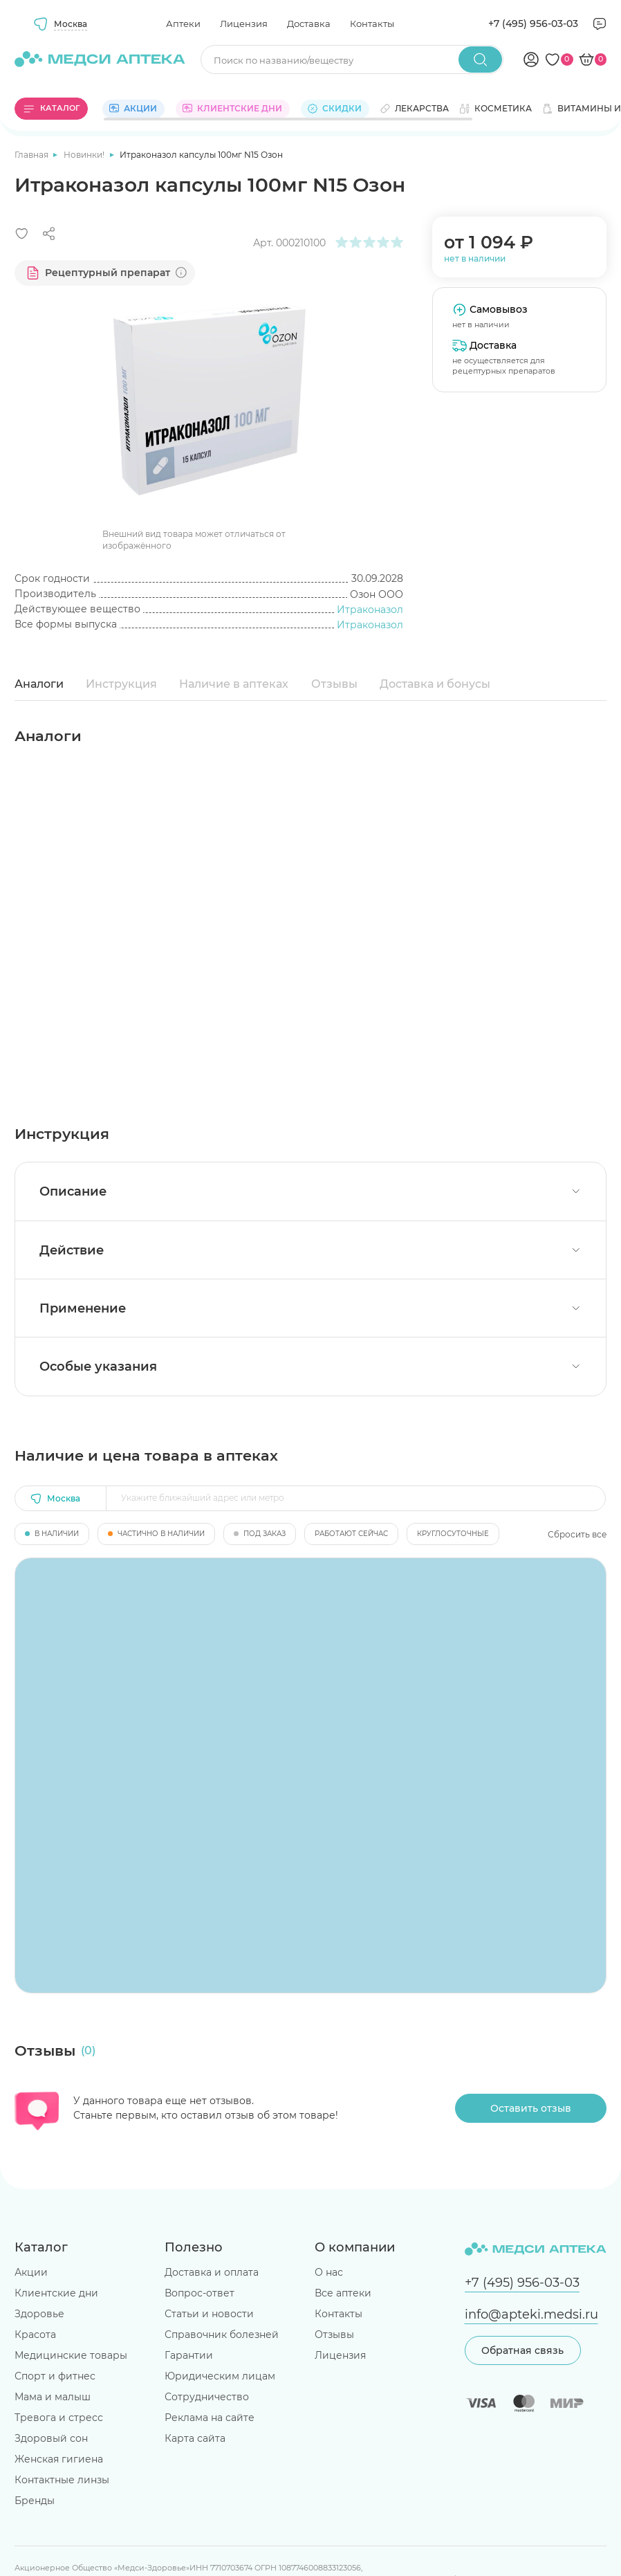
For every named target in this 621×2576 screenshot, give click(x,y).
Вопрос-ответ (199, 2293)
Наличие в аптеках (233, 684)
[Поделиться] (48, 233)
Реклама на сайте (209, 2417)
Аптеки (183, 23)
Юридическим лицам (220, 2376)
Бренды (35, 2500)
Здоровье (39, 2314)
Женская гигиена (59, 2459)
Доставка (309, 23)
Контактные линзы (62, 2480)
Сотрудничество (207, 2397)
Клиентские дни (56, 2293)
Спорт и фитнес (55, 2376)
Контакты (372, 23)
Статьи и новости (209, 2314)
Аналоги (39, 684)
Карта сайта (195, 2438)
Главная (32, 154)
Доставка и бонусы (435, 684)
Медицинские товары (71, 2355)
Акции (31, 2272)
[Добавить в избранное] (22, 233)
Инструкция (121, 684)
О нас (329, 2272)
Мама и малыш (53, 2397)
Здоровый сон (51, 2438)
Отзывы (334, 684)
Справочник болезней (222, 2334)
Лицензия (244, 23)
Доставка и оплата (212, 2272)
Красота (35, 2334)
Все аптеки (343, 2293)
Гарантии (189, 2355)
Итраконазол (370, 609)
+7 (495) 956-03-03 (533, 23)
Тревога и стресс (59, 2417)
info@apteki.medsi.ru (531, 2314)
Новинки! (85, 154)
